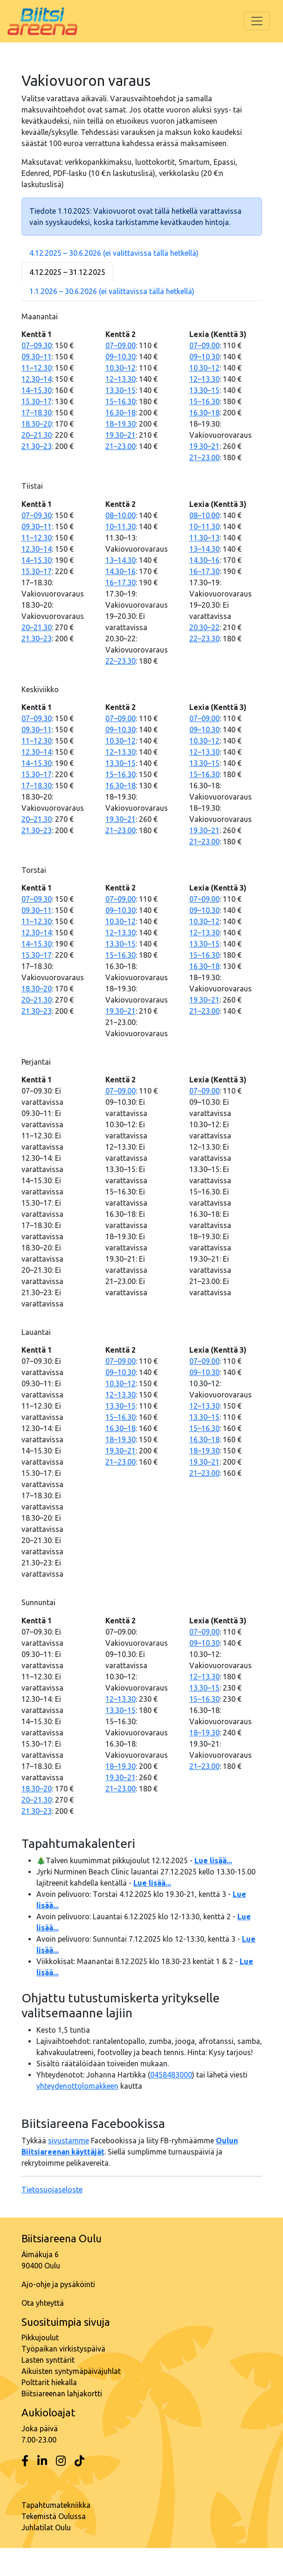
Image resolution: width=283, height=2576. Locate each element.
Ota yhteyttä (42, 2303)
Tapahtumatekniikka (55, 2505)
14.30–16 (120, 571)
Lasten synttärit (48, 2360)
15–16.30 (120, 401)
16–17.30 (120, 582)
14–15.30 (36, 390)
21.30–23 (36, 446)
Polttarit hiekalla (49, 2382)
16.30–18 (120, 412)
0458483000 (171, 2075)
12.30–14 (36, 379)
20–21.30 (36, 435)
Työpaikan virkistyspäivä (63, 2348)
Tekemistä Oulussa (53, 2516)
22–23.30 (120, 661)
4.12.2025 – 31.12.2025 (67, 272)
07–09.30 (36, 345)
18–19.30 (120, 424)
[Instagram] (61, 2461)
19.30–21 (120, 435)
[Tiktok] (79, 2461)
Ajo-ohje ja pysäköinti (58, 2284)
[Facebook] (24, 2461)
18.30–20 (36, 424)
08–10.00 (120, 515)
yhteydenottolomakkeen (77, 2086)
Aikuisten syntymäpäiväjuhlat (71, 2371)
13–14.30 (120, 560)
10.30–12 (120, 368)
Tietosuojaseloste (52, 2189)
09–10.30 (120, 356)
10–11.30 (120, 526)
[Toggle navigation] (257, 21)
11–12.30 (36, 368)
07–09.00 (120, 345)
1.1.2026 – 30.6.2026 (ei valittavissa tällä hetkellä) (111, 291)
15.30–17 (36, 401)
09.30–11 (36, 356)
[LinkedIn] (42, 2461)
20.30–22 (204, 627)
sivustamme (68, 2140)
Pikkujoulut (40, 2337)
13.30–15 (120, 390)
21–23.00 (120, 446)
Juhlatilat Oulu (46, 2527)
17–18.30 (36, 412)
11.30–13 (204, 537)
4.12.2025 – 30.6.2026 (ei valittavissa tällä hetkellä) (114, 253)
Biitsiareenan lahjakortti (61, 2393)
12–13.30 (120, 379)
